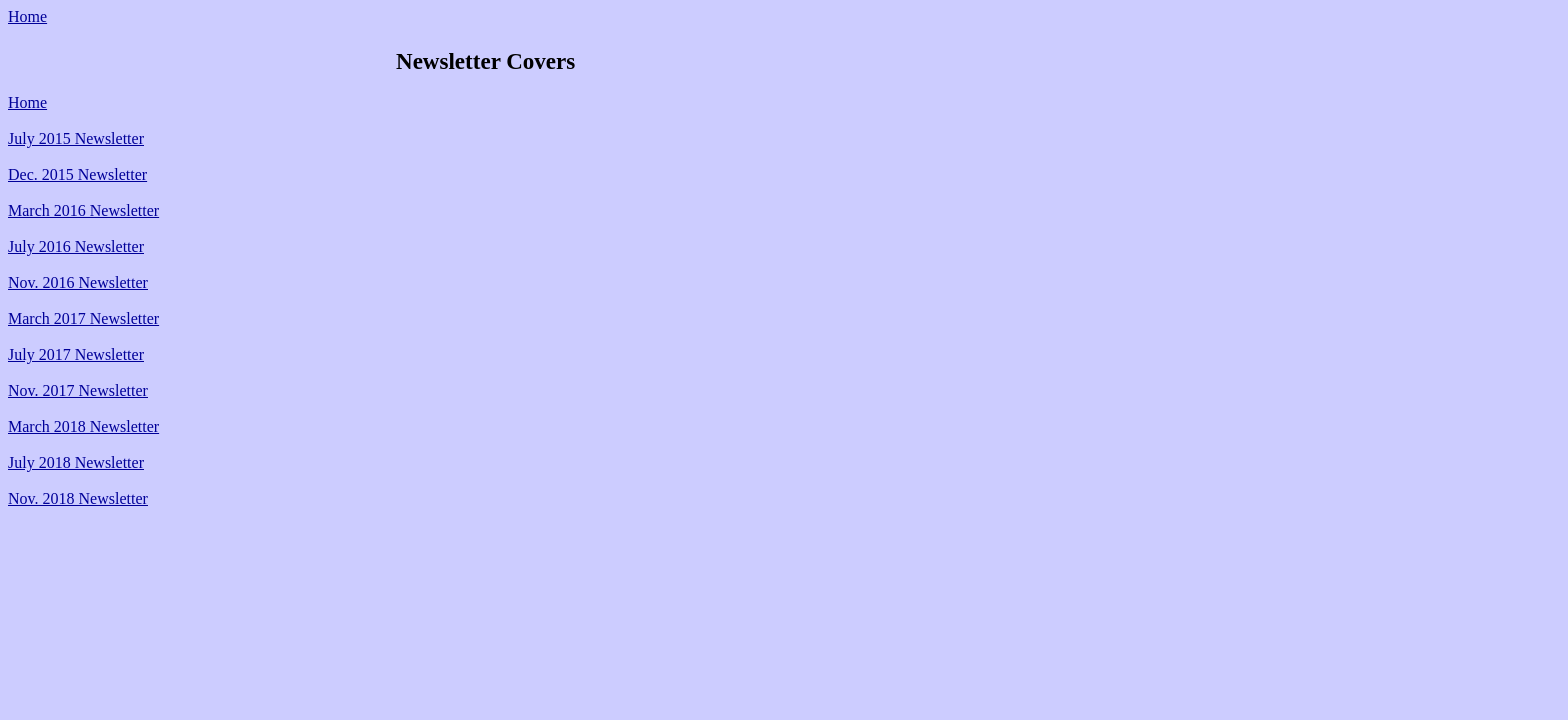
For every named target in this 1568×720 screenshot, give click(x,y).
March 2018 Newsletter (83, 426)
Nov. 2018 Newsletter (78, 498)
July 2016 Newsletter (76, 246)
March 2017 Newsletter (83, 318)
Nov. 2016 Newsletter (78, 282)
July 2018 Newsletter (76, 462)
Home (27, 16)
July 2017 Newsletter (76, 354)
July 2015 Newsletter (76, 138)
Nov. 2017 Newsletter (78, 390)
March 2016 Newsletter (83, 210)
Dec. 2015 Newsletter (77, 174)
